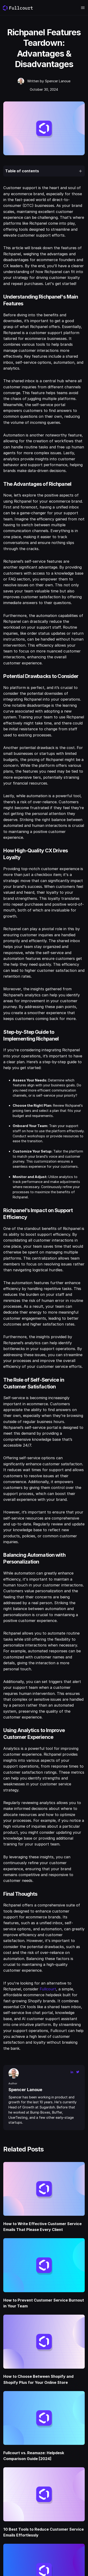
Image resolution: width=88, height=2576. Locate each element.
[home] (18, 7)
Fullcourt (48, 1989)
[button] (82, 7)
